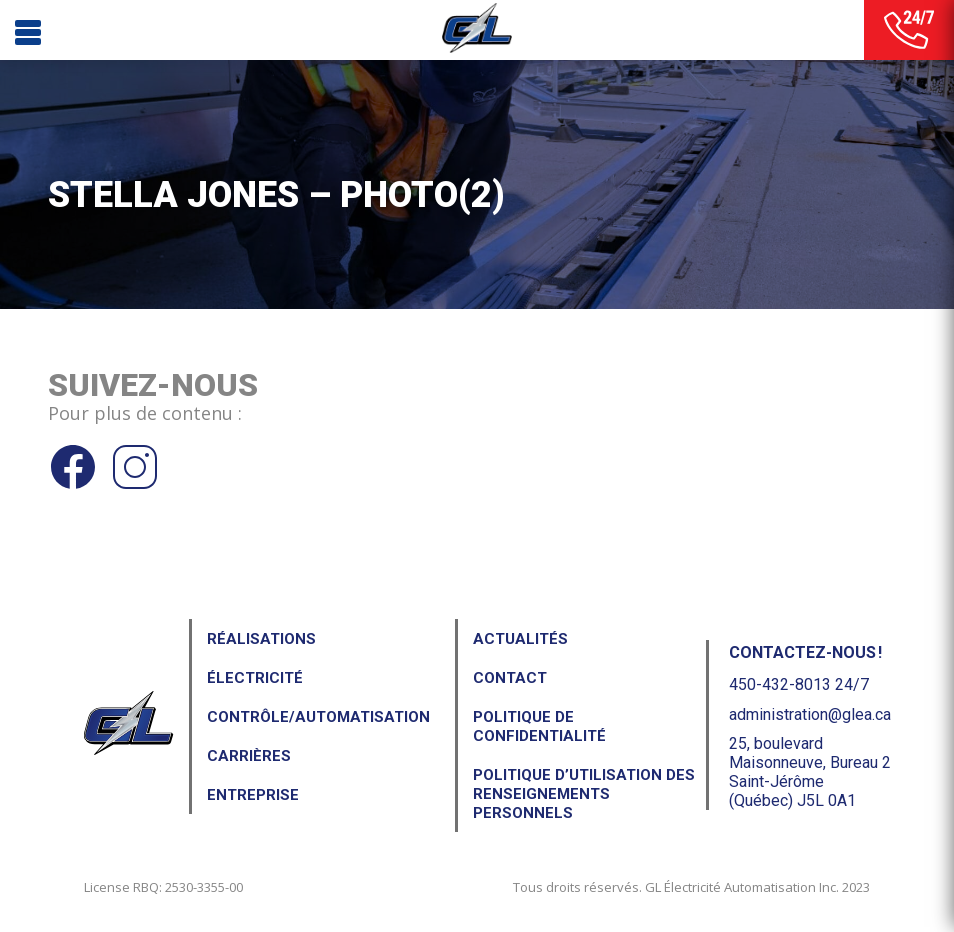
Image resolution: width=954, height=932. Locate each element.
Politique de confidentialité (539, 726)
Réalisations (261, 639)
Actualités (520, 639)
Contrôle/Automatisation (318, 717)
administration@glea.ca (810, 714)
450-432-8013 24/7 (799, 684)
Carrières (249, 756)
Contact (510, 678)
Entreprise (253, 795)
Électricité (255, 678)
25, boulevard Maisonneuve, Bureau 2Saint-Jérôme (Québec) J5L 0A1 (810, 772)
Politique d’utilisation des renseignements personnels (584, 794)
